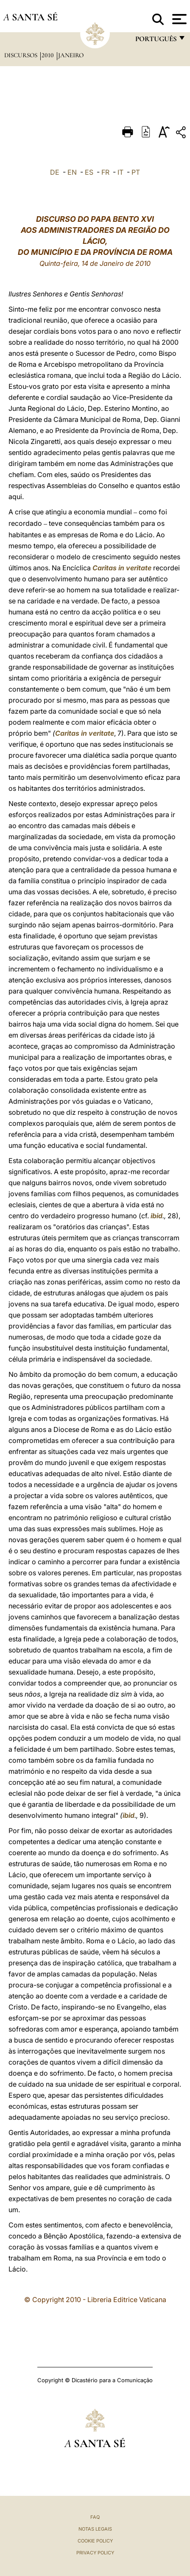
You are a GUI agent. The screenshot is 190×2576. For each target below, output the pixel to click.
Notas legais (95, 2529)
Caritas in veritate (121, 568)
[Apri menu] (178, 19)
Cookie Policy (95, 2541)
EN (72, 172)
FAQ (95, 2517)
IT (120, 172)
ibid (156, 1215)
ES (89, 172)
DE (54, 172)
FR (105, 172)
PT (135, 172)
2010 (49, 55)
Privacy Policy (95, 2553)
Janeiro (71, 55)
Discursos (21, 55)
